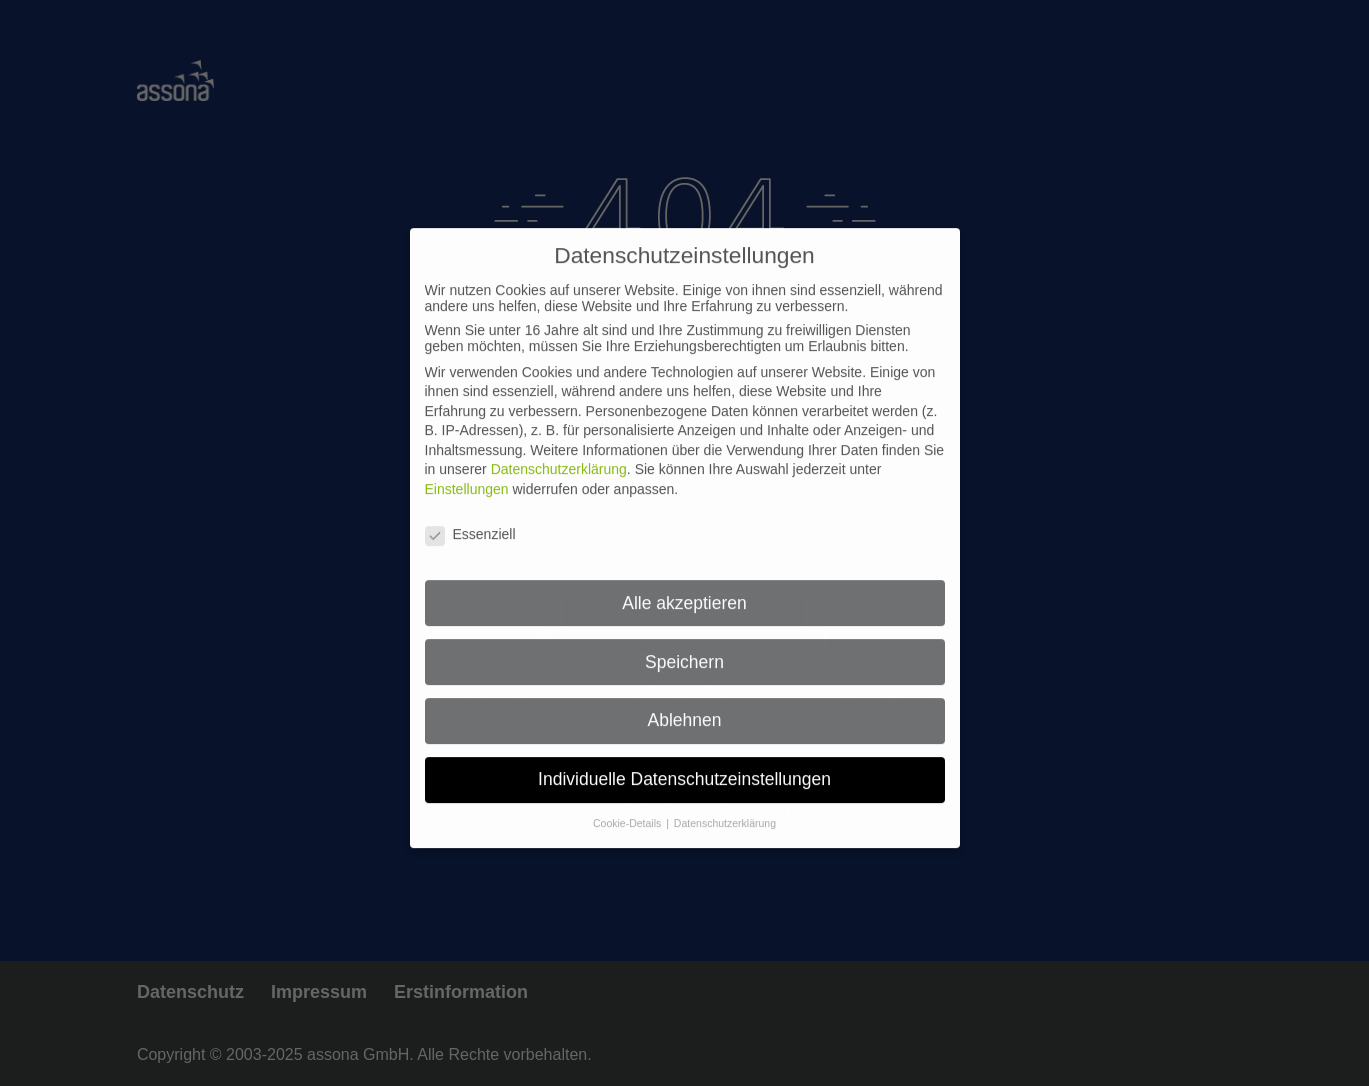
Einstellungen (467, 476)
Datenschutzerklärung (559, 457)
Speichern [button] (684, 649)
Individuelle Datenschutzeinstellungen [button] (684, 766)
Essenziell (470, 521)
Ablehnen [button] (685, 708)
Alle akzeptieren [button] (684, 590)
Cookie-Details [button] (628, 810)
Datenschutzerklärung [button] (725, 810)
